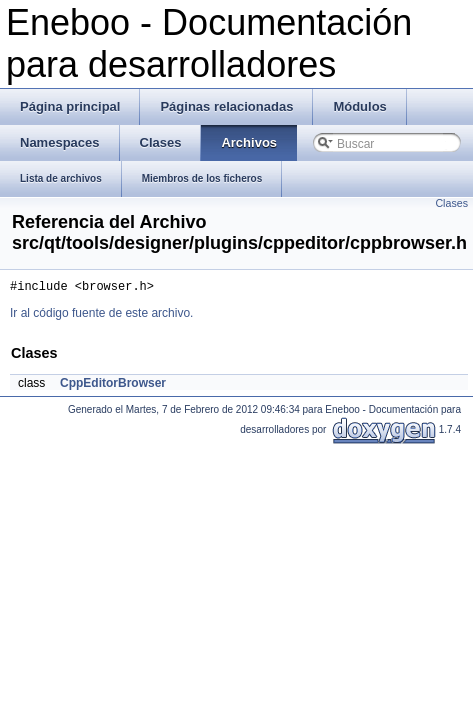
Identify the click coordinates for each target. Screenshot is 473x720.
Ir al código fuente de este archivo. (101, 316)
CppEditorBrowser (113, 386)
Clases (451, 203)
